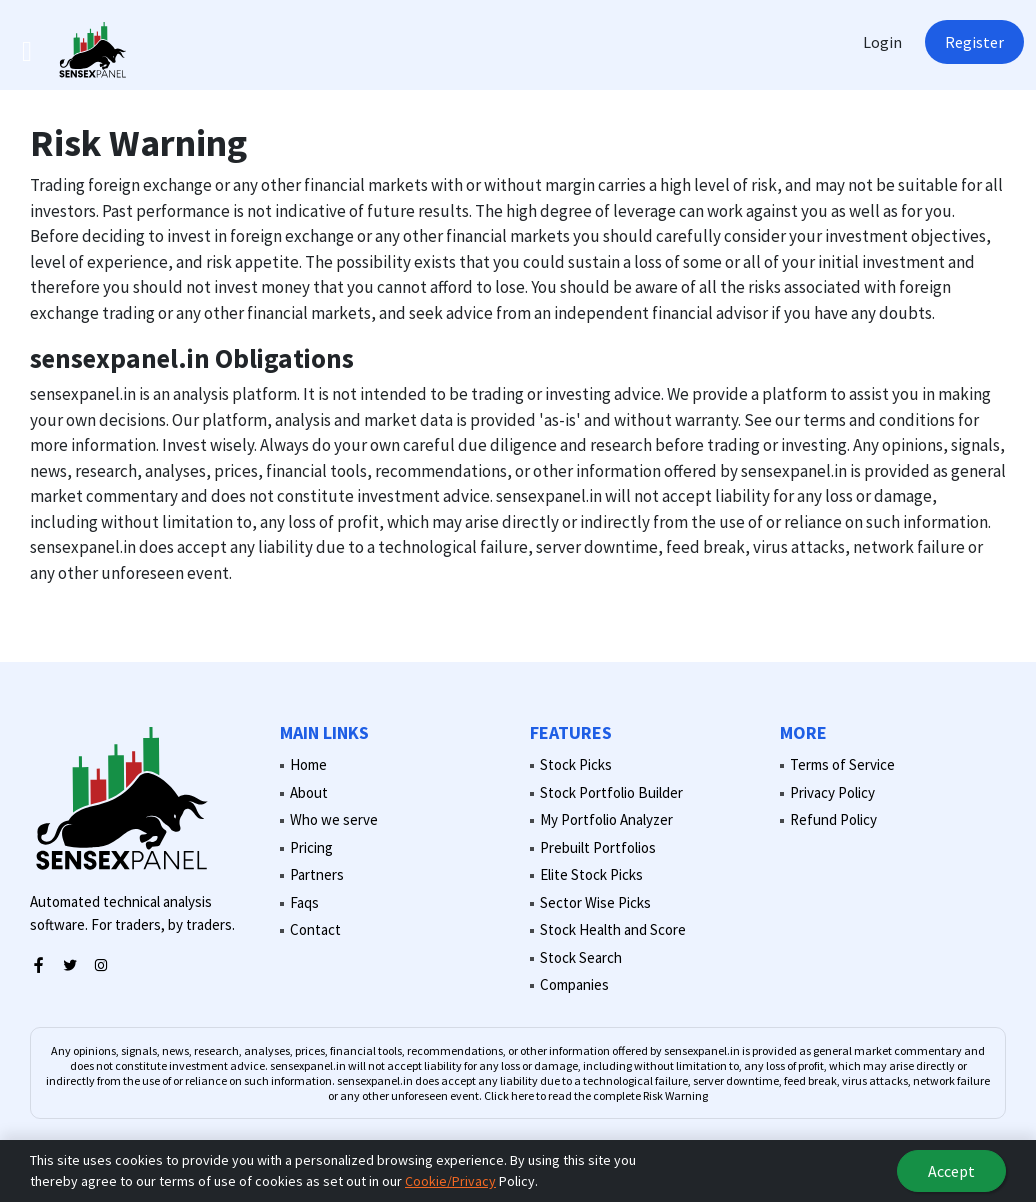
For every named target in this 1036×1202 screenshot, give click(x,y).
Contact (315, 929)
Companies (574, 984)
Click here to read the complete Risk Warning (596, 1095)
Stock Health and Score (613, 929)
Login (882, 42)
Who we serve (334, 819)
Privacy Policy (832, 792)
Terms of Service (842, 764)
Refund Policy (833, 819)
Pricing (311, 847)
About (309, 792)
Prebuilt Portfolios (598, 847)
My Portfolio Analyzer (606, 819)
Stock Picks (576, 764)
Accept (951, 1171)
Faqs (304, 902)
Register (974, 42)
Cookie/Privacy (450, 1181)
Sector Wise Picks (595, 902)
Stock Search (581, 957)
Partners (317, 874)
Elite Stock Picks (591, 874)
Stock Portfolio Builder (611, 792)
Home (308, 764)
